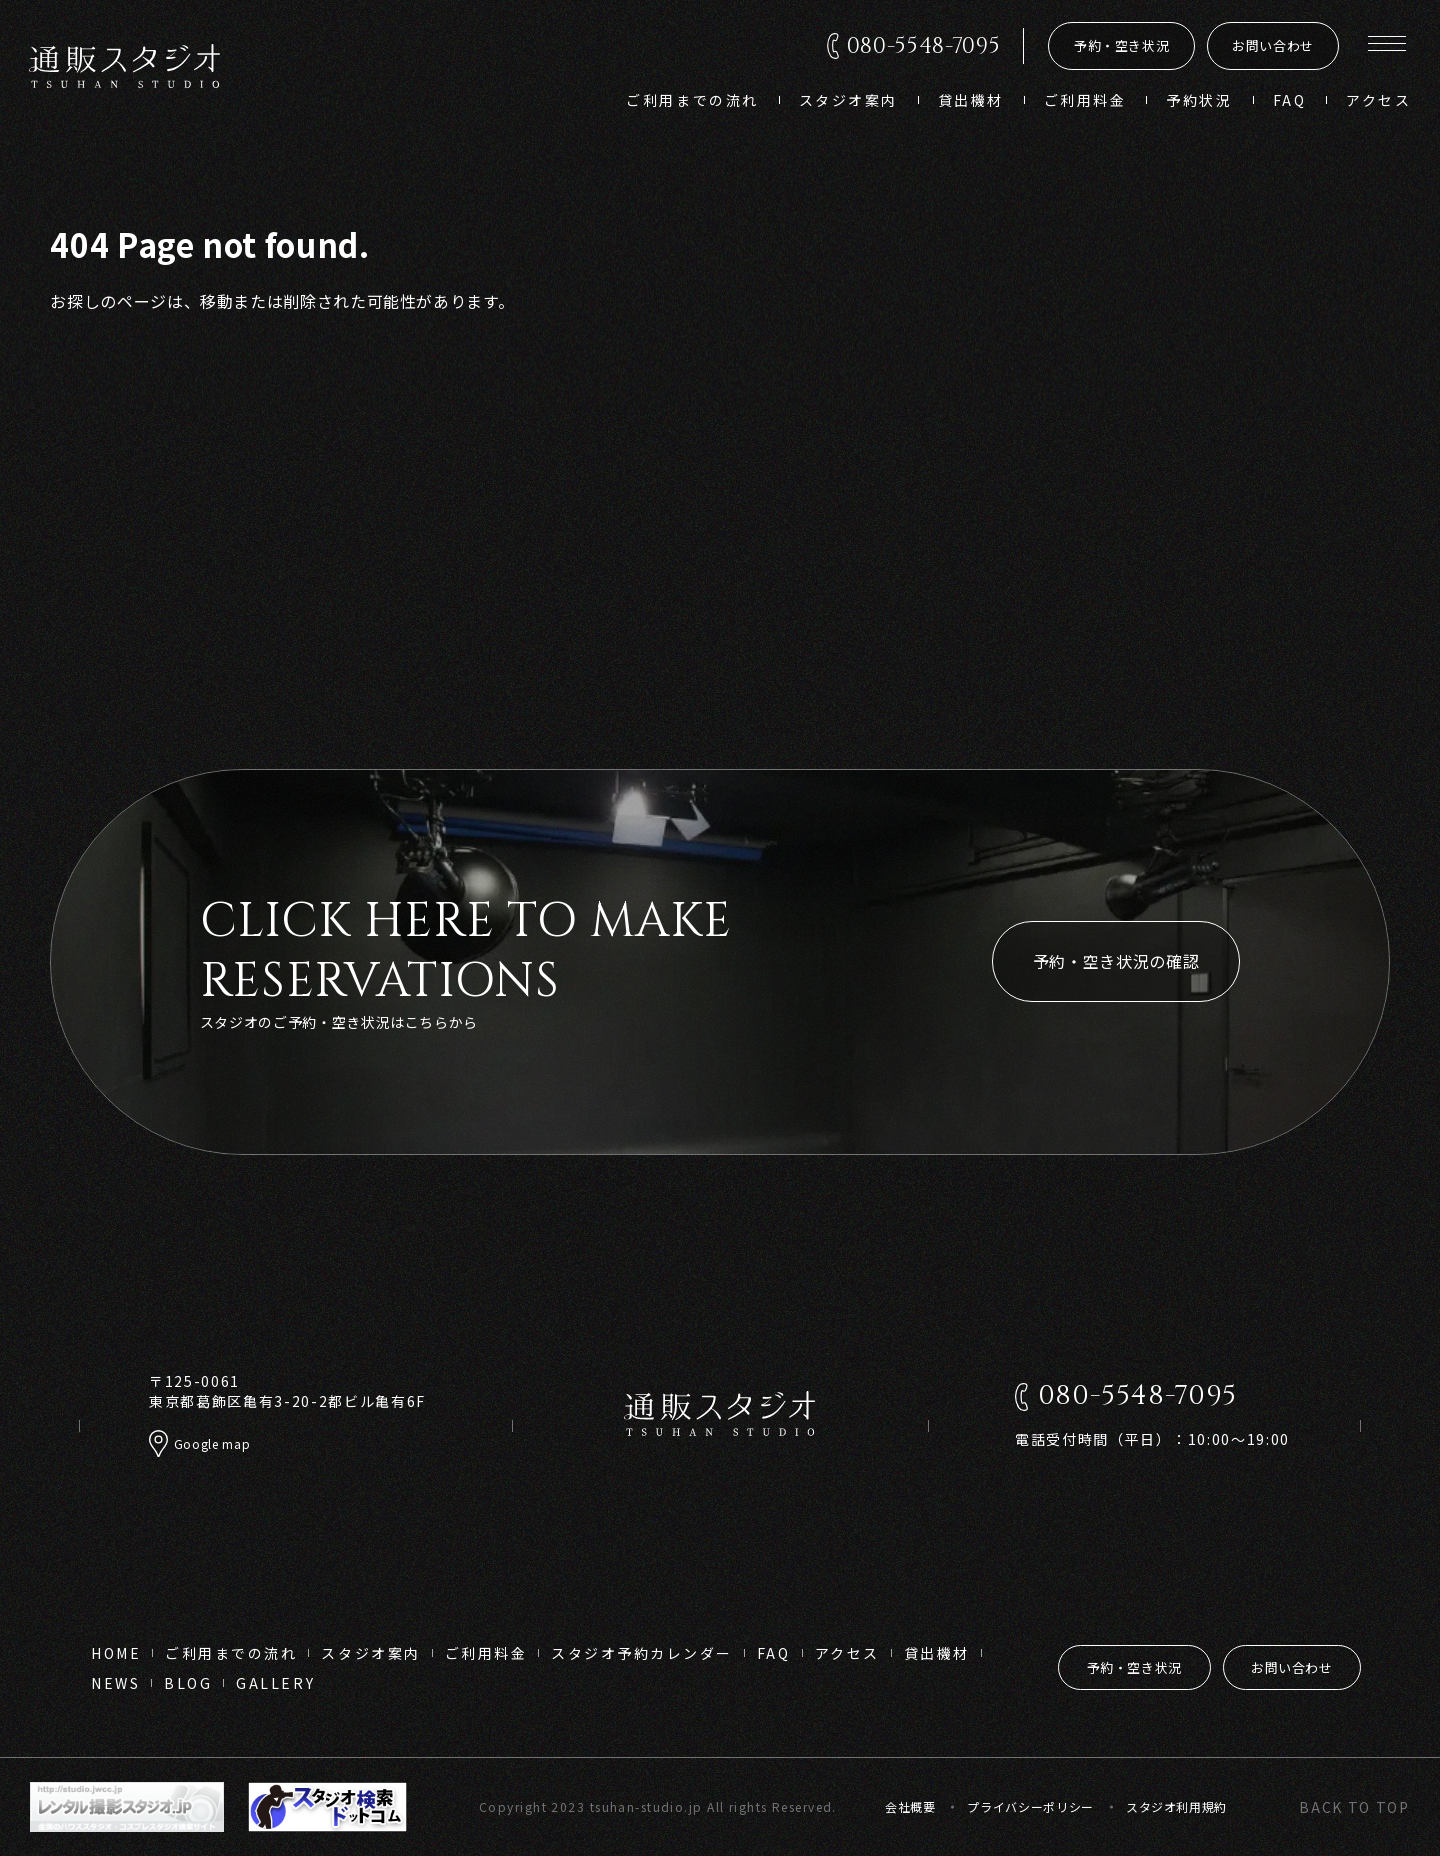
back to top (1354, 1807)
